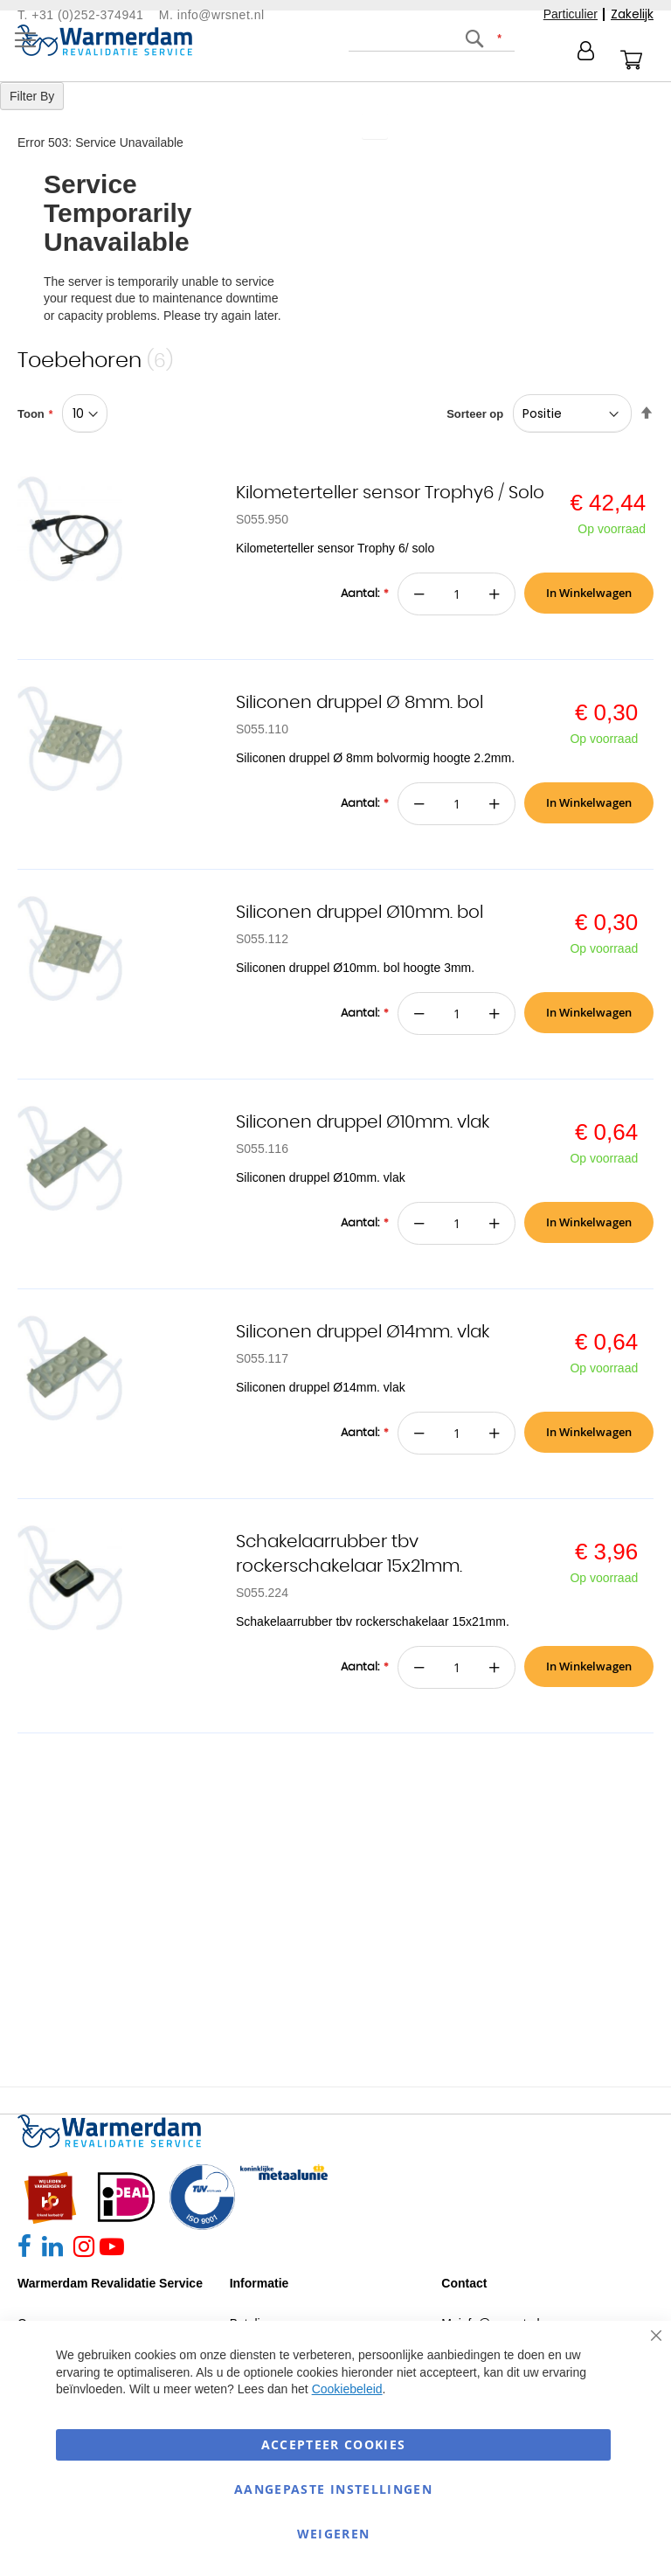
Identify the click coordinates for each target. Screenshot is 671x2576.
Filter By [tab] (32, 96)
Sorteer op (474, 413)
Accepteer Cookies (333, 2444)
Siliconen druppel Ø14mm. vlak (362, 1332)
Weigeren (333, 2533)
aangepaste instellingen (333, 2489)
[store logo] (104, 40)
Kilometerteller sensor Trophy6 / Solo (390, 493)
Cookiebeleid (347, 2389)
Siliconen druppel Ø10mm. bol (359, 912)
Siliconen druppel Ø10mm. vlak (362, 1122)
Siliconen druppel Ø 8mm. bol (359, 703)
